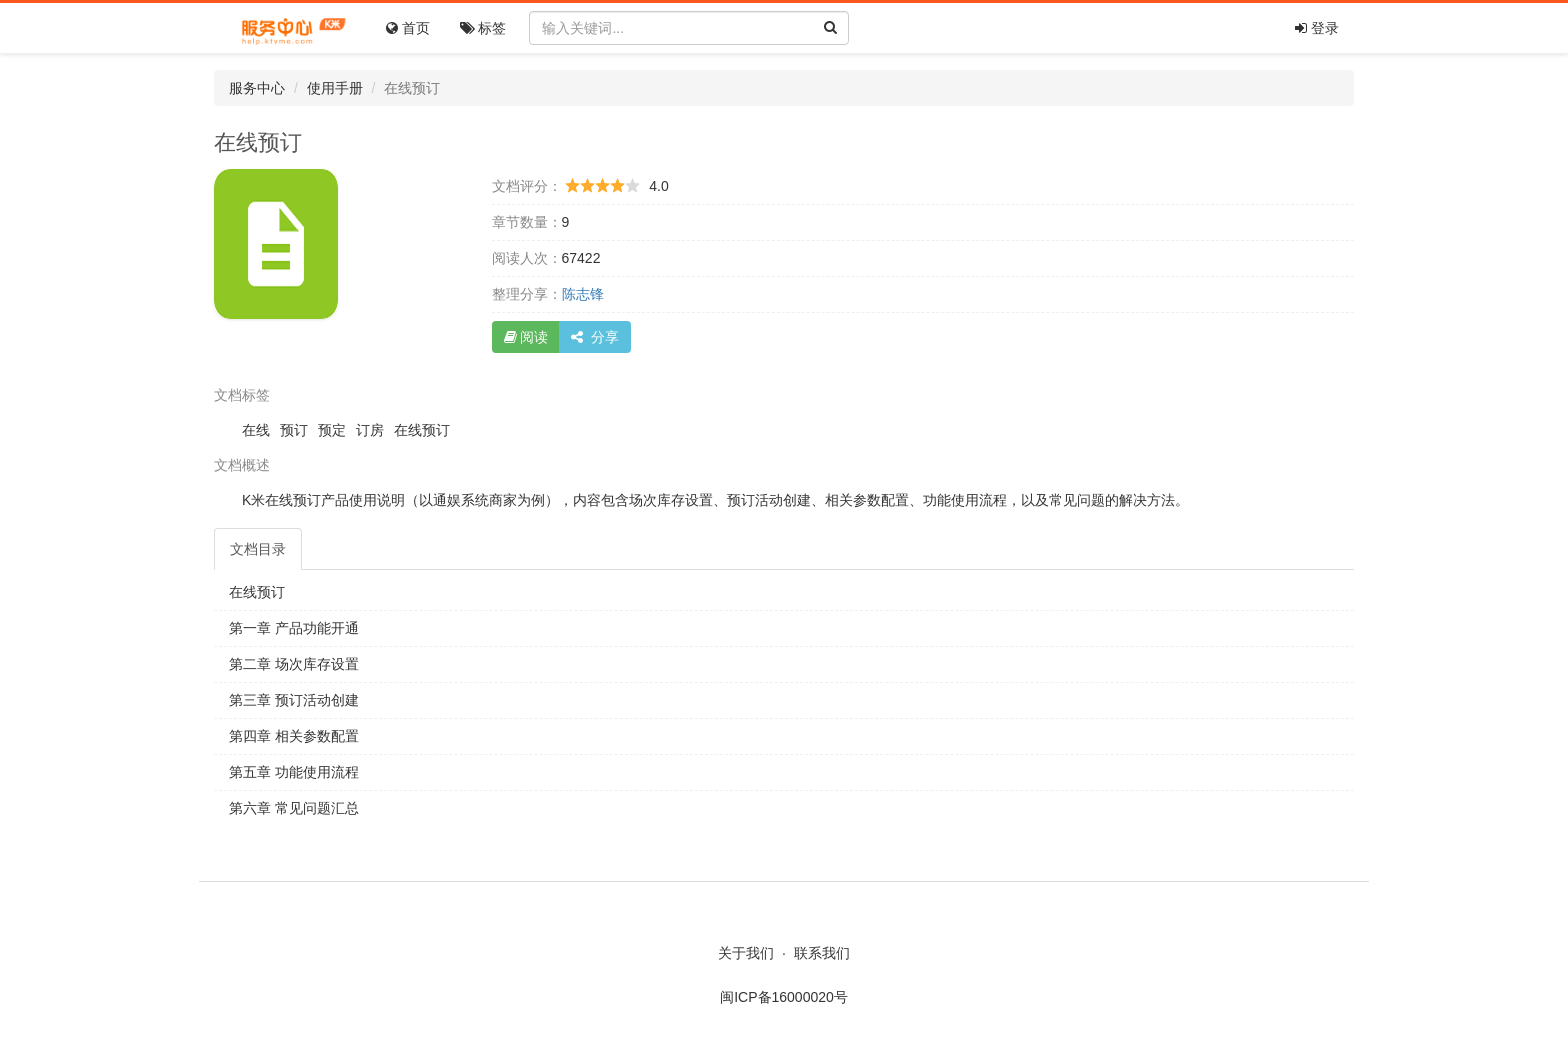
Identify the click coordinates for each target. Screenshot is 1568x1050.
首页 (408, 28)
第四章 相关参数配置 (294, 736)
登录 (1317, 28)
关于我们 (746, 953)
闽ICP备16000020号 (784, 997)
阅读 (526, 337)
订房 (370, 430)
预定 (332, 430)
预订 (294, 430)
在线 (256, 430)
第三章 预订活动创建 (294, 700)
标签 (483, 28)
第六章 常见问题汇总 (294, 808)
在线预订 (422, 430)
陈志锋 (583, 294)
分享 (595, 337)
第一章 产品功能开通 (294, 628)
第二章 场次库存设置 (294, 664)
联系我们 (822, 953)
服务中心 (257, 88)
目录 (258, 549)
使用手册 (335, 88)
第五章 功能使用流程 (294, 772)
